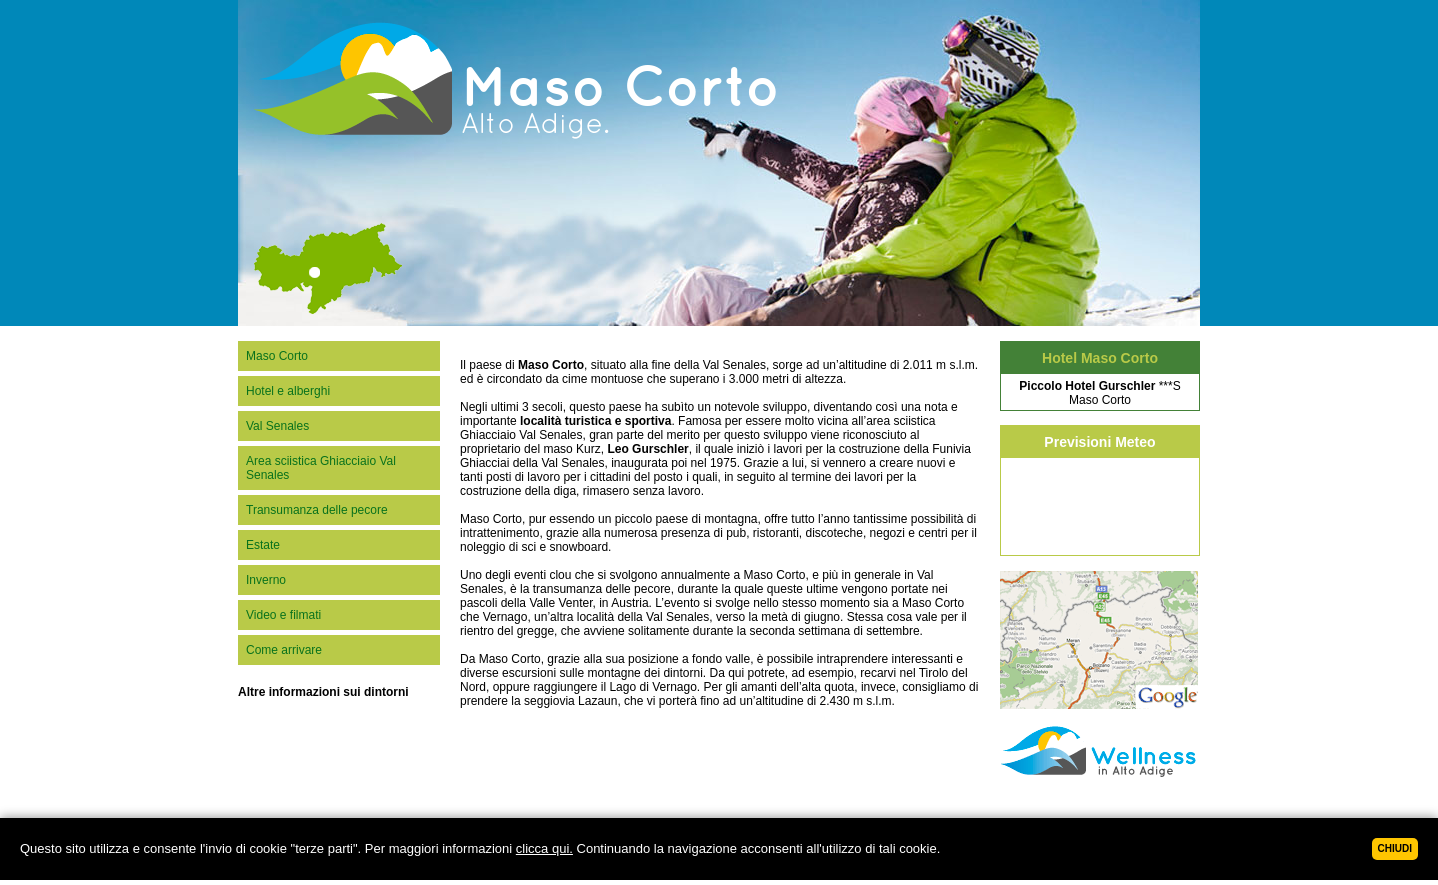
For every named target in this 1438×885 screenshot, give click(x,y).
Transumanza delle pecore (317, 510)
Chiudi (1395, 848)
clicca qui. (544, 848)
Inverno (266, 580)
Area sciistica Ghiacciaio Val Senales (321, 468)
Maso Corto (277, 356)
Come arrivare (284, 650)
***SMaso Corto (1099, 393)
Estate (263, 545)
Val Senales (277, 426)
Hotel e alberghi (288, 391)
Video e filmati (283, 615)
